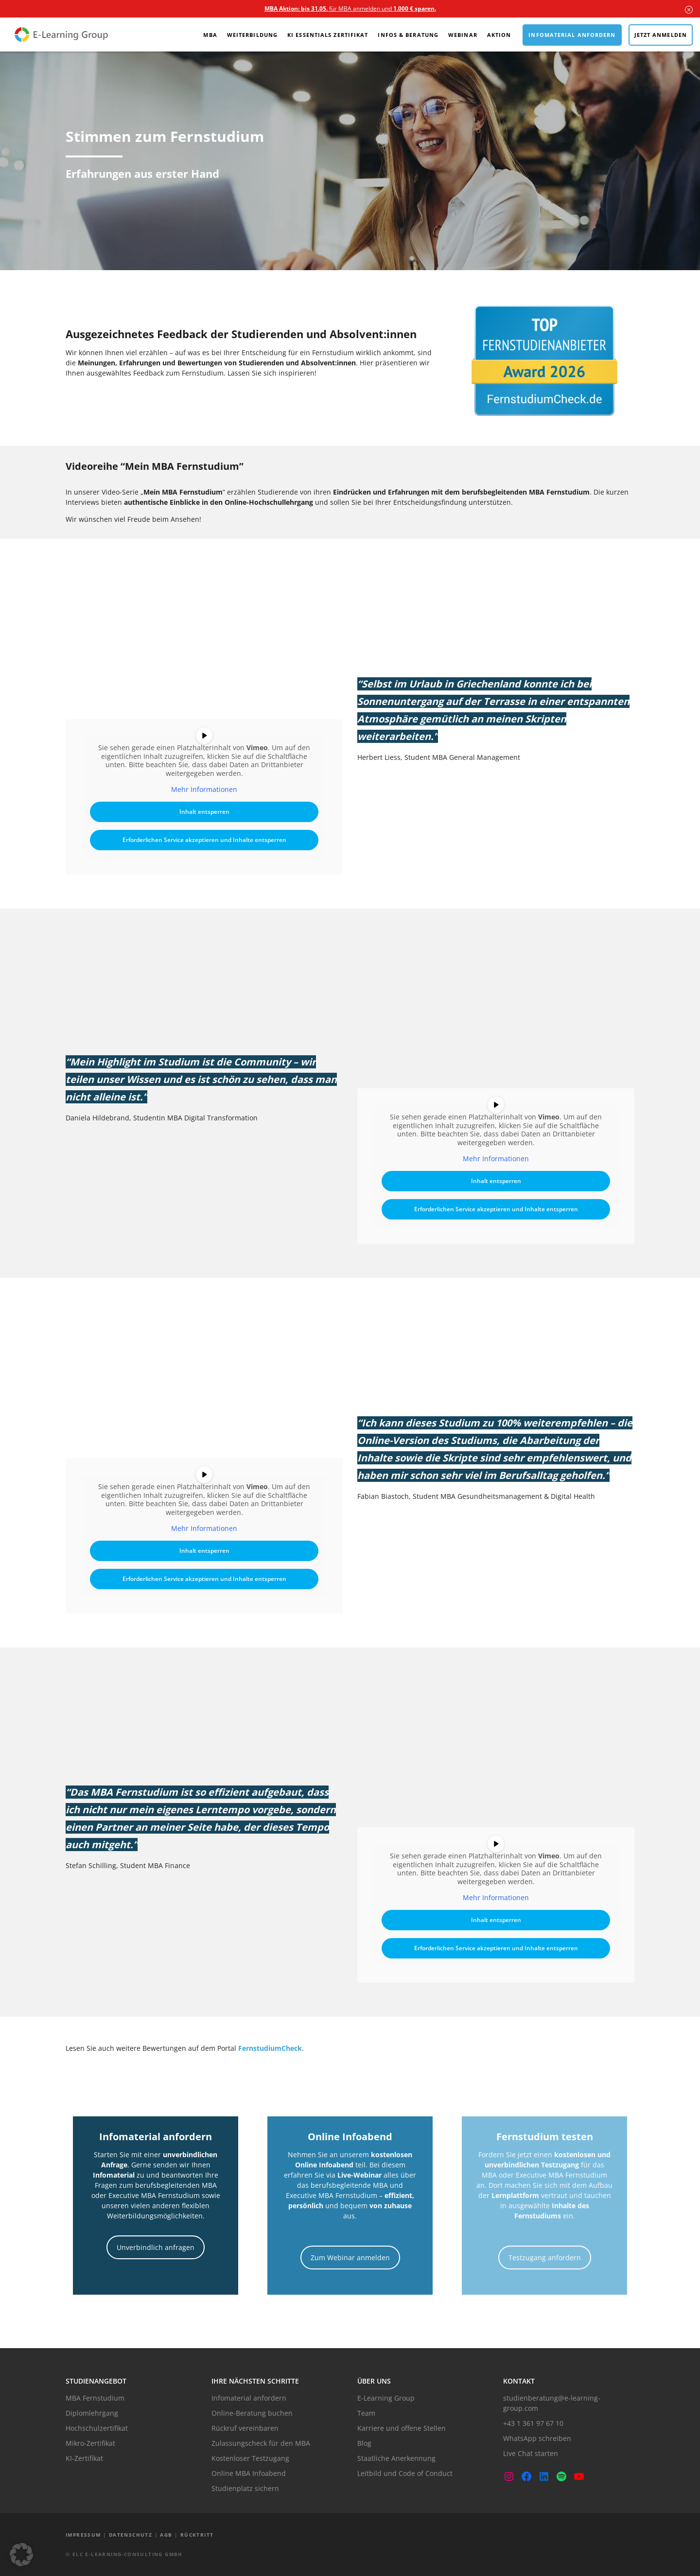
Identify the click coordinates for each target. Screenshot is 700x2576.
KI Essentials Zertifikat (327, 34)
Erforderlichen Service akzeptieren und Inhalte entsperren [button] (204, 839)
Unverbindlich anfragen (155, 2247)
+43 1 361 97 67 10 (533, 2423)
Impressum (83, 2534)
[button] (21, 2554)
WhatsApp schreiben (537, 2438)
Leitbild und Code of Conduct (405, 2473)
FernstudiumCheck (270, 2048)
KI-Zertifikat (84, 2458)
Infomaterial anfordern (571, 34)
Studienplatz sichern (245, 2488)
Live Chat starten (530, 2453)
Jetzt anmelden (660, 34)
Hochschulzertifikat (97, 2428)
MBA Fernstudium (95, 2398)
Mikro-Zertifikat (90, 2443)
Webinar (462, 34)
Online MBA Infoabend (248, 2473)
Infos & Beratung (408, 34)
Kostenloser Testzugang (250, 2458)
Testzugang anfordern (544, 2257)
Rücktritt (197, 2534)
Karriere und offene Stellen (401, 2428)
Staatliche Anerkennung (396, 2458)
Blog (364, 2443)
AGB (166, 2534)
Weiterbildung (252, 34)
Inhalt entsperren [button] (204, 811)
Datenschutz (130, 2534)
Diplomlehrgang (92, 2413)
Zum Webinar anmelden (350, 2257)
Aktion (499, 34)
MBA (210, 34)
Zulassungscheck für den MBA (260, 2443)
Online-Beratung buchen (252, 2413)
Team (366, 2413)
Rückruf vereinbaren (245, 2428)
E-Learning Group (386, 2398)
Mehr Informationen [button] (204, 789)
